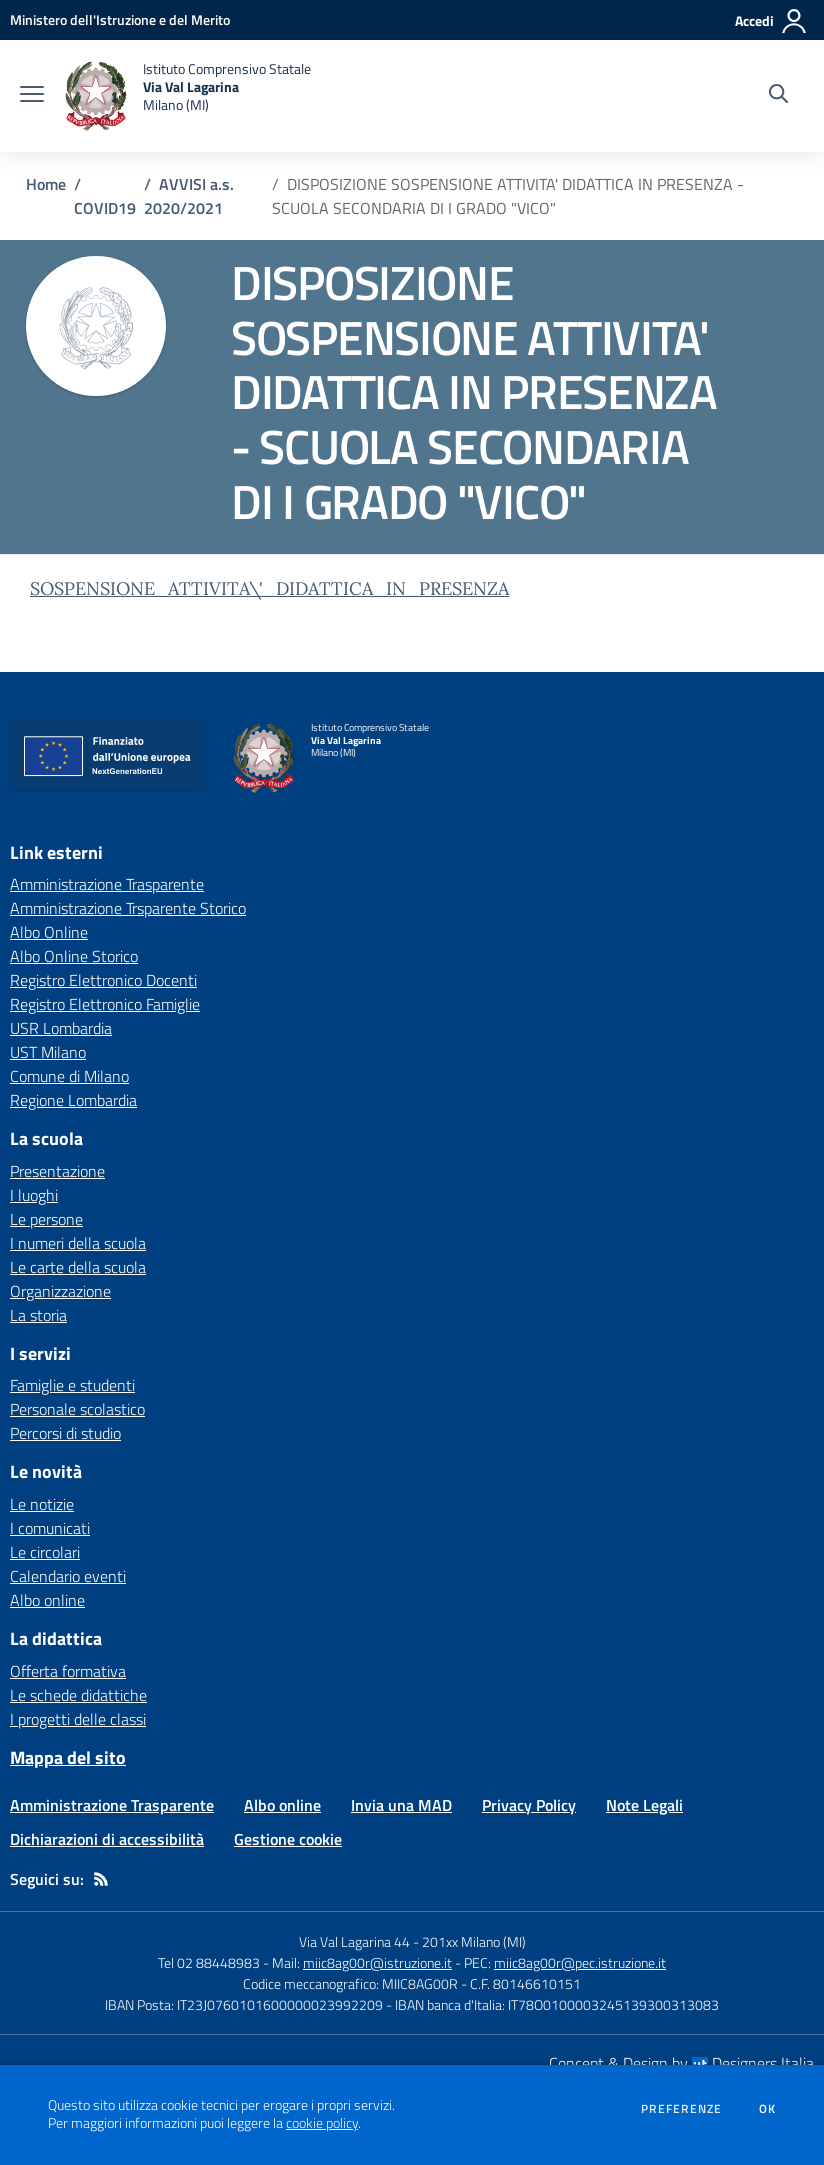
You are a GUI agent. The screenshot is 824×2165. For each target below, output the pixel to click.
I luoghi (34, 1195)
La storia (38, 1315)
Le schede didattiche (78, 1695)
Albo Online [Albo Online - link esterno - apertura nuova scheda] (49, 932)
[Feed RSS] (101, 1879)
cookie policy (322, 2123)
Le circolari (45, 1552)
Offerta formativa (68, 1671)
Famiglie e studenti (72, 1385)
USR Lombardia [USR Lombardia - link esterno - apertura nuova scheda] (61, 1028)
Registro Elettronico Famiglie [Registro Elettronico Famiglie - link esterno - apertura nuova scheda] (105, 1004)
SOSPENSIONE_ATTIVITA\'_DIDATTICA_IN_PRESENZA (269, 588)
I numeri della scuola (78, 1243)
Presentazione (57, 1171)
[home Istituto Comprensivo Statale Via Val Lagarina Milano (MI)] (187, 96)
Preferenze (681, 2109)
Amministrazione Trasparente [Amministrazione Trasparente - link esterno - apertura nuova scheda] (107, 884)
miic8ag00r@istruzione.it (377, 1962)
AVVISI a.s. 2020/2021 (189, 196)
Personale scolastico (77, 1409)
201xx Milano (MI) (474, 1941)
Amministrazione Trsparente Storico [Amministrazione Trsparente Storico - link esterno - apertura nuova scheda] (128, 908)
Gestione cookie (288, 1839)
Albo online (47, 1600)
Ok (768, 2109)
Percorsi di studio (65, 1433)
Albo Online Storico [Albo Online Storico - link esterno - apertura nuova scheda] (74, 956)
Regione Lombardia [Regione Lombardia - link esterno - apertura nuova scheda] (73, 1100)
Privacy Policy (529, 1805)
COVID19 (105, 208)
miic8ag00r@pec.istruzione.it (580, 1962)
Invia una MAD (401, 1805)
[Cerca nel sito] (778, 96)
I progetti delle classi (78, 1719)
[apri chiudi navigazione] (32, 96)
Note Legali (644, 1805)
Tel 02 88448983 (209, 1962)
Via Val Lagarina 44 (354, 1941)
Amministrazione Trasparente (112, 1805)
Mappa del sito (68, 1757)
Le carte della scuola (78, 1267)
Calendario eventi (68, 1576)
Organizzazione (60, 1291)
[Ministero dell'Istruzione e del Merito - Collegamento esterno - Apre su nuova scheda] (120, 19)
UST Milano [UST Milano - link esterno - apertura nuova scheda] (48, 1052)
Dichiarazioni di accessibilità (107, 1839)
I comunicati (50, 1528)
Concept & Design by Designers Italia (681, 2063)
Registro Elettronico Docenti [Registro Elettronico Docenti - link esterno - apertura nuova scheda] (103, 980)
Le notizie (42, 1504)
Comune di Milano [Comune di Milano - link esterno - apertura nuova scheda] (69, 1076)
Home (46, 184)
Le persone (46, 1219)
